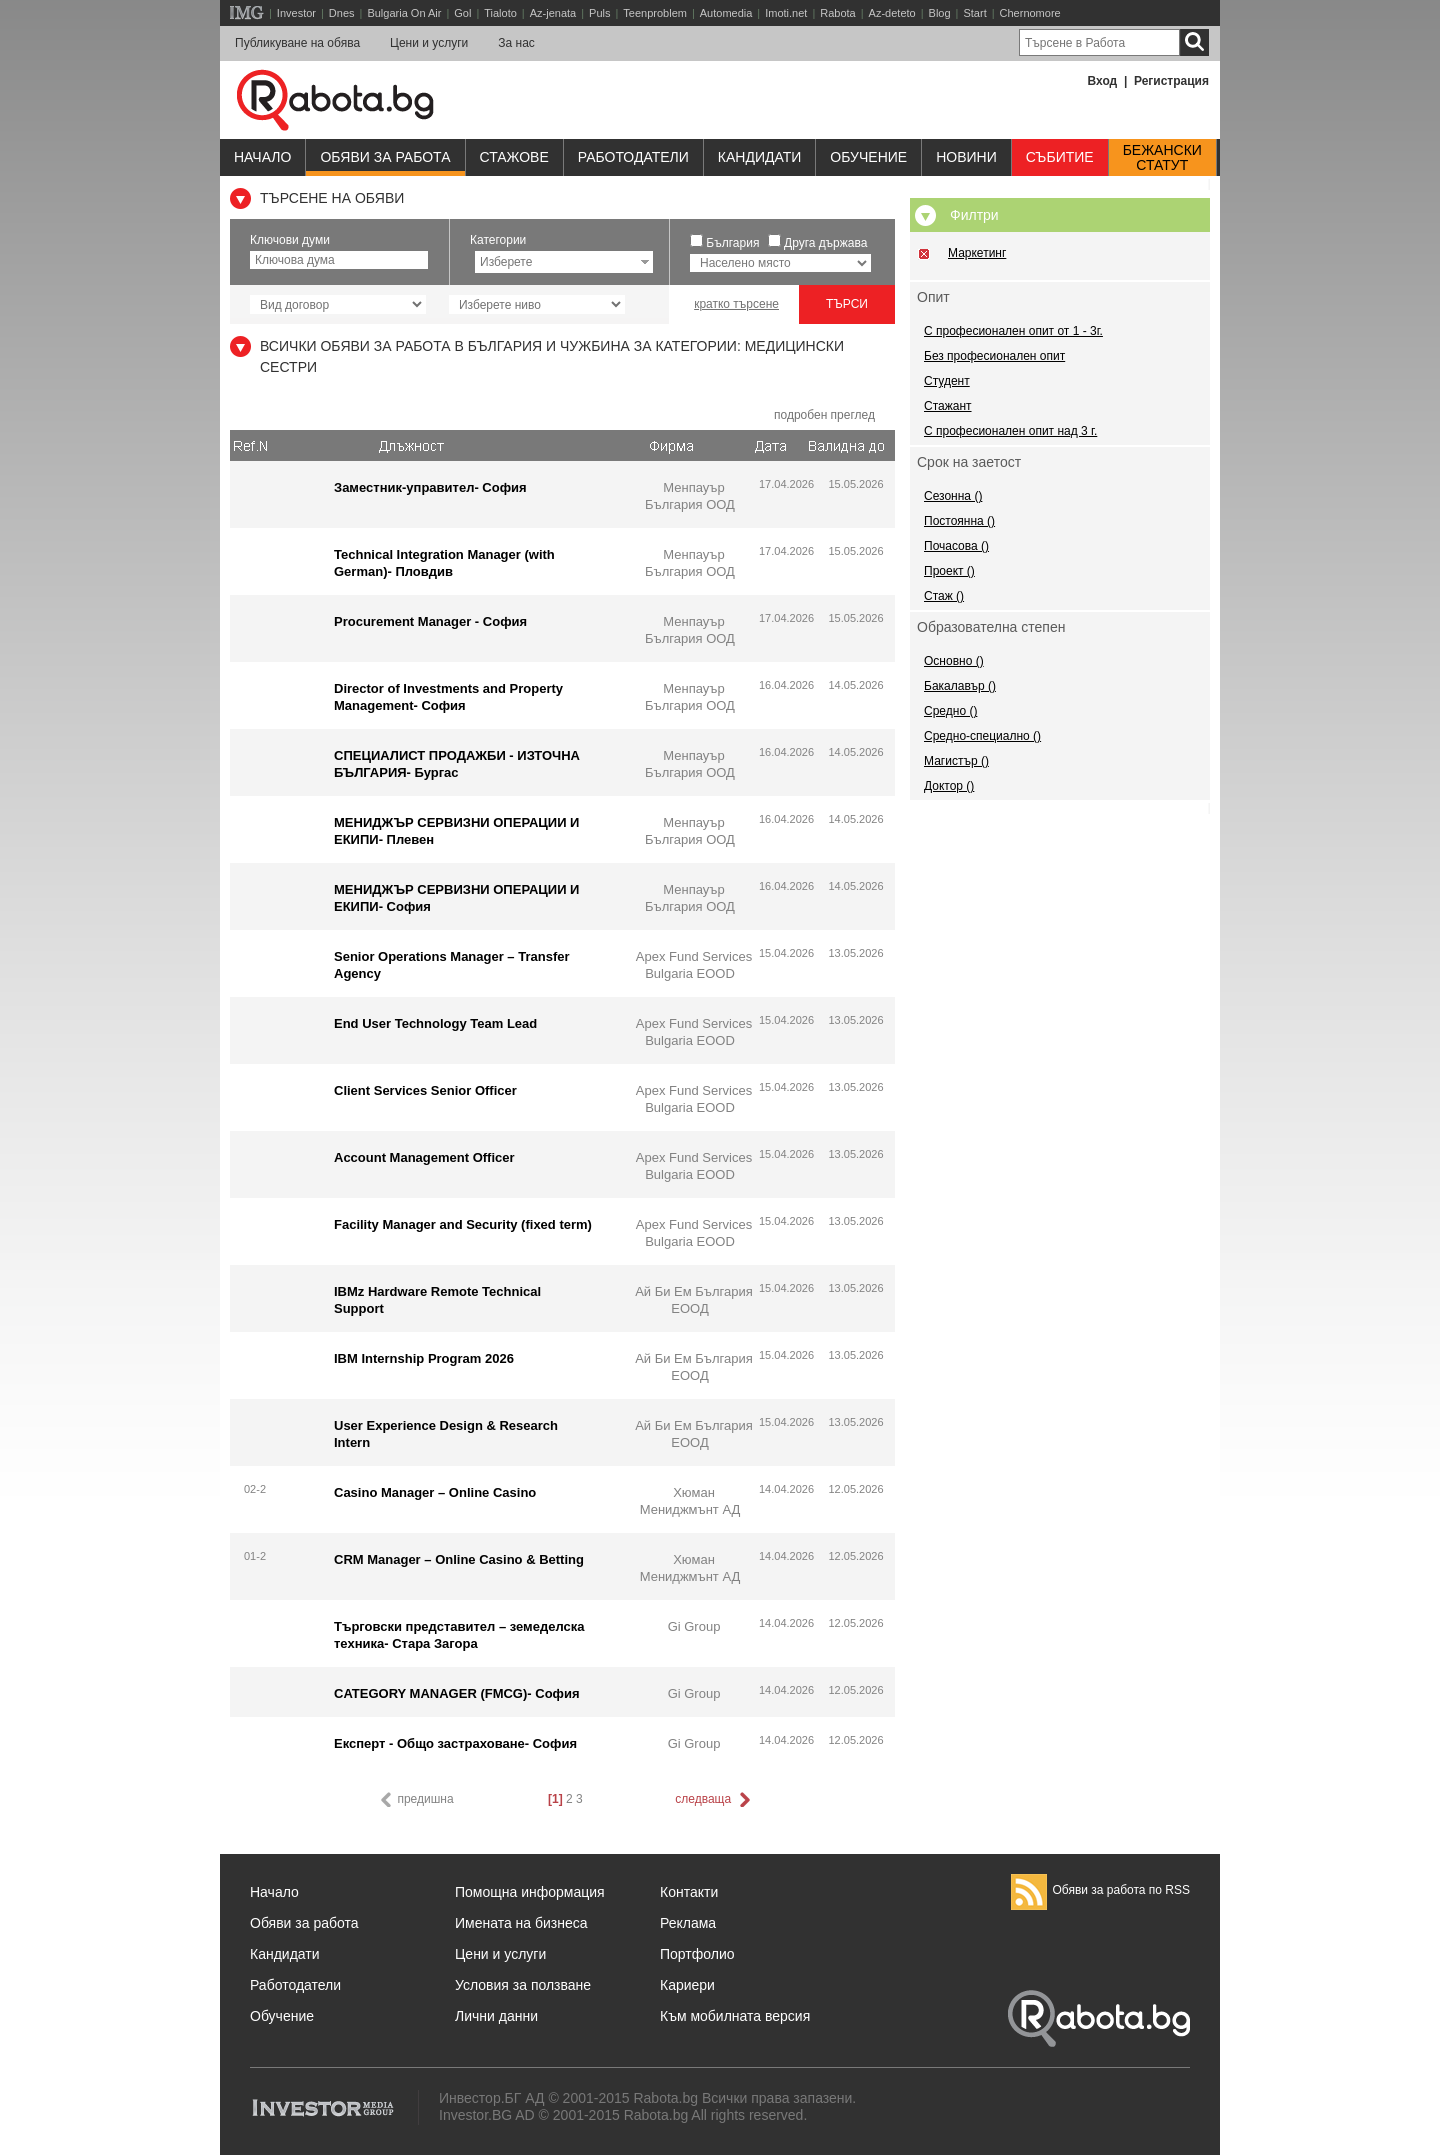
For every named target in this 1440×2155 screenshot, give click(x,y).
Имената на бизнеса (521, 1923)
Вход (1103, 81)
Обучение (282, 2016)
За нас (516, 43)
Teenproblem (655, 13)
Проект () (949, 571)
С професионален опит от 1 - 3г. (1013, 331)
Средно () (950, 711)
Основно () (954, 661)
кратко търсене (736, 304)
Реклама (688, 1923)
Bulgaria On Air (404, 13)
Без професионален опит (994, 356)
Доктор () (949, 786)
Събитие (1060, 157)
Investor (296, 13)
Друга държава (825, 243)
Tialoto (500, 13)
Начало (262, 157)
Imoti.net (786, 13)
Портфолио (697, 1954)
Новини (966, 157)
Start (974, 13)
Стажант (948, 406)
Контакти (689, 1892)
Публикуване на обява (297, 43)
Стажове (514, 157)
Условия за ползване (523, 1985)
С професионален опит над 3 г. (1010, 431)
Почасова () (956, 546)
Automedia (726, 13)
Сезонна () (953, 496)
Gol (462, 13)
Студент (947, 381)
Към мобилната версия (735, 2016)
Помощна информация (530, 1892)
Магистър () (956, 761)
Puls (599, 13)
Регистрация (1171, 81)
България (732, 243)
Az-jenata (553, 13)
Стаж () (944, 596)
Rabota (837, 13)
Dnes (342, 13)
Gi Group (694, 1626)
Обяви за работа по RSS (1100, 1890)
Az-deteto (892, 13)
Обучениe (868, 157)
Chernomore (1030, 13)
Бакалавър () (960, 686)
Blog (940, 13)
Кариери (687, 1985)
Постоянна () (959, 521)
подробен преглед (824, 415)
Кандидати (760, 157)
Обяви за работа (385, 157)
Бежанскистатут (1162, 158)
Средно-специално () (982, 736)
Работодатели (633, 157)
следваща (714, 1800)
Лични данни (496, 2016)
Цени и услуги (429, 43)
